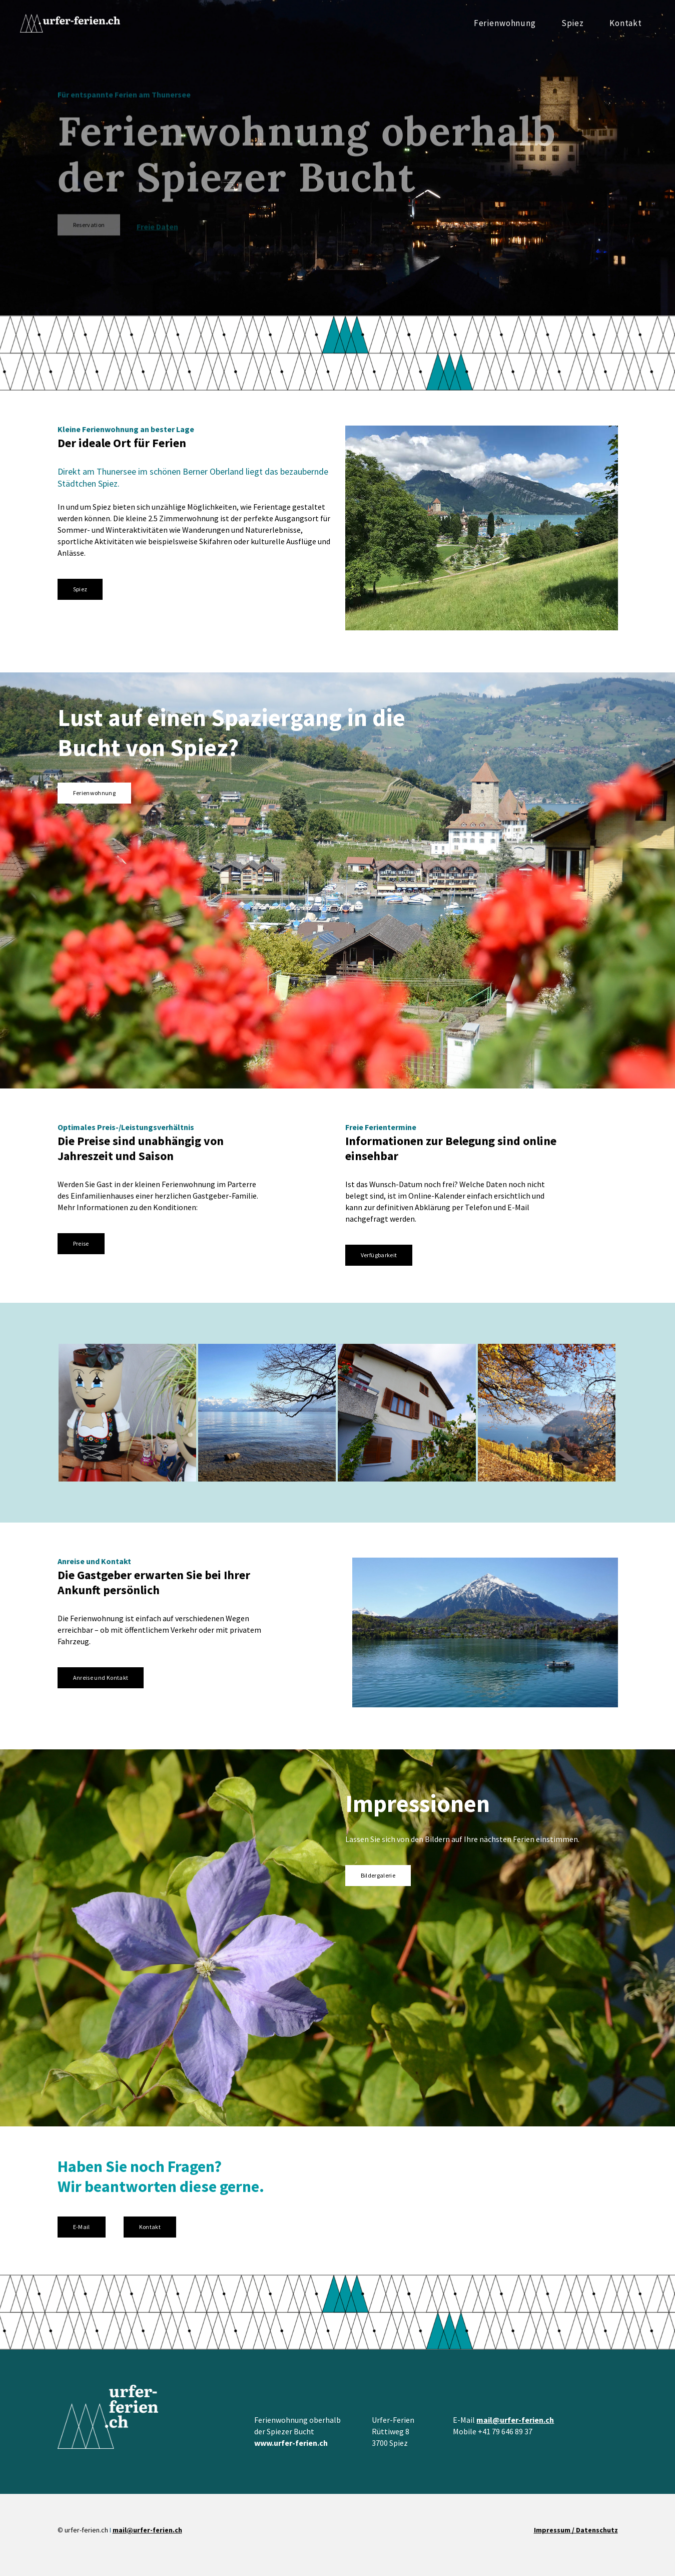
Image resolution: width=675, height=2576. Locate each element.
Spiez (572, 23)
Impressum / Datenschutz (576, 2529)
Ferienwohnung (505, 23)
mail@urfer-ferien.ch (515, 2420)
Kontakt (625, 23)
